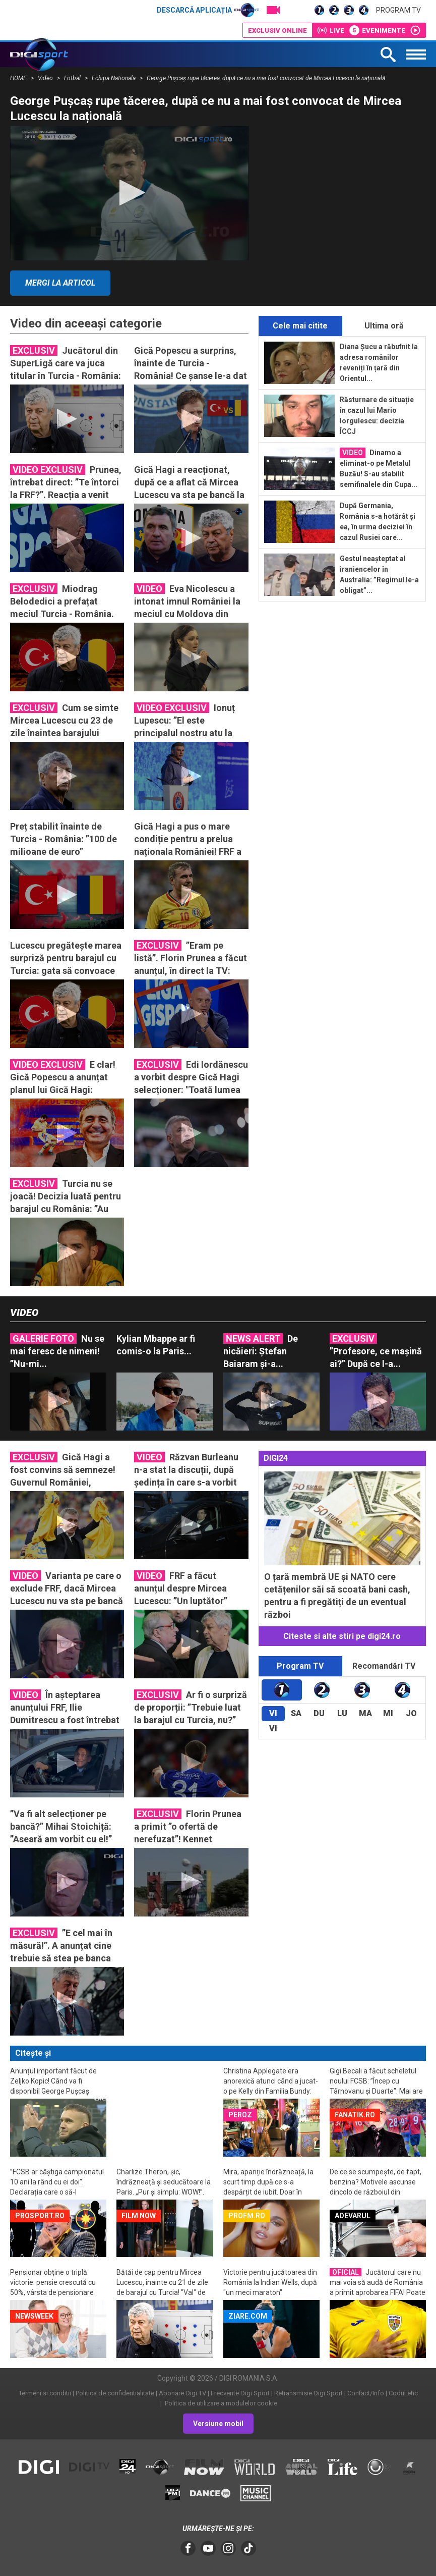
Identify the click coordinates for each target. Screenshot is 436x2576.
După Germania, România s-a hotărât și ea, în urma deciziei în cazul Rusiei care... (377, 521)
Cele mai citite (300, 326)
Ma (365, 1713)
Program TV (398, 10)
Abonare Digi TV (182, 2393)
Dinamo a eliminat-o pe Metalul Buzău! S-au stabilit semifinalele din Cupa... (378, 468)
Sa (296, 1713)
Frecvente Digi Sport (240, 2393)
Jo (411, 1713)
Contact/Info (365, 2393)
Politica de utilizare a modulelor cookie (220, 2403)
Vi (273, 1713)
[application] (129, 193)
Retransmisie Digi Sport (308, 2393)
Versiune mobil (218, 2424)
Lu (342, 1713)
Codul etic (403, 2393)
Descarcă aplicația (208, 10)
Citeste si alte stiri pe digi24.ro (342, 1636)
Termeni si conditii (45, 2393)
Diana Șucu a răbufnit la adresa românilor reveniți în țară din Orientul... (379, 362)
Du (319, 1713)
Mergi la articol (60, 283)
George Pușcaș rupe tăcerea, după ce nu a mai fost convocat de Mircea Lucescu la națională (266, 78)
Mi (388, 1713)
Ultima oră (384, 326)
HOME (19, 78)
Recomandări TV (383, 1666)
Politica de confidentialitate (115, 2393)
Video (46, 78)
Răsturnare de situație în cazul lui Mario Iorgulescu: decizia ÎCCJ (377, 415)
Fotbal (73, 78)
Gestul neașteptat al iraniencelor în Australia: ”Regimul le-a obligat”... (379, 574)
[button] (129, 192)
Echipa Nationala (114, 78)
